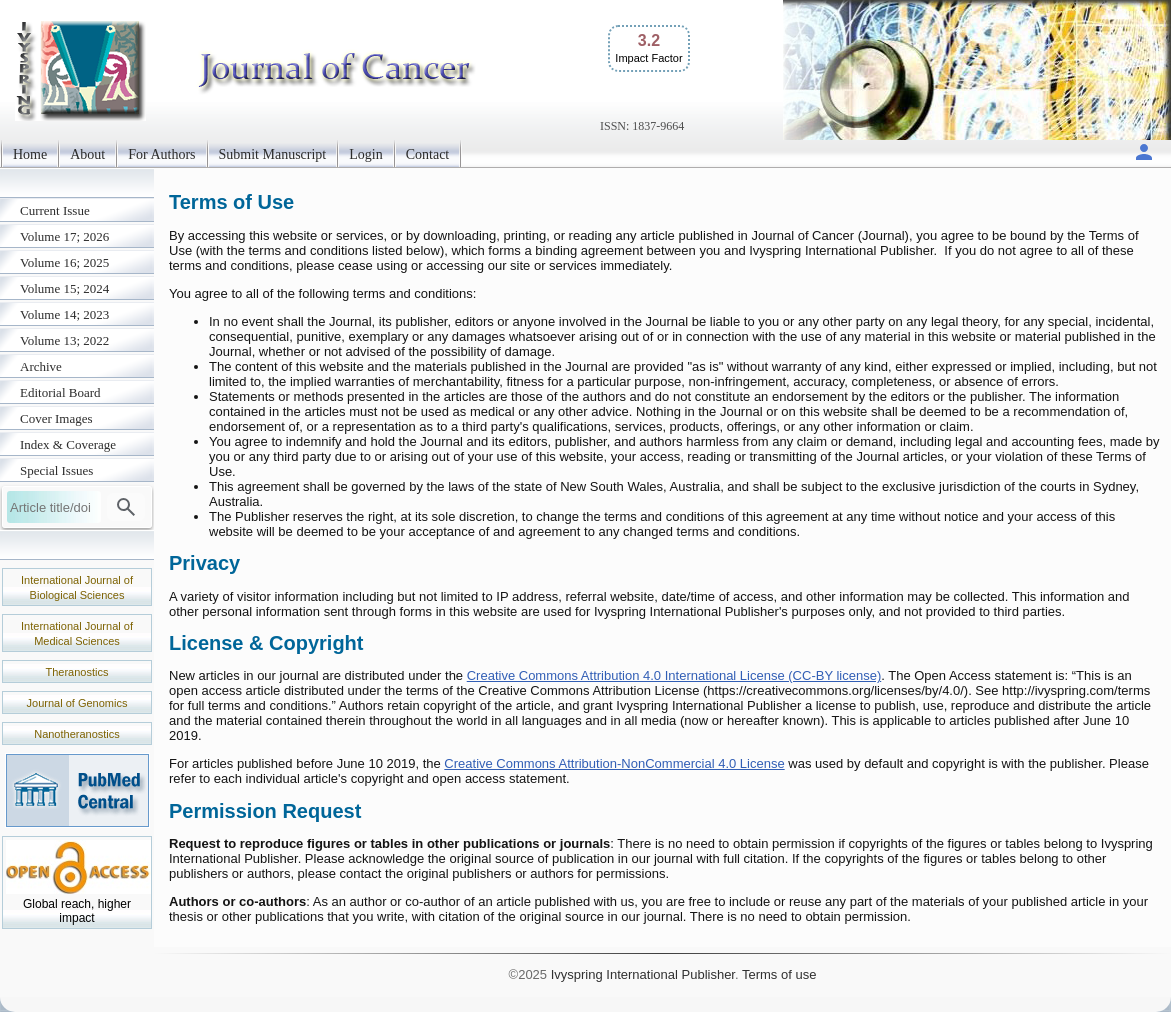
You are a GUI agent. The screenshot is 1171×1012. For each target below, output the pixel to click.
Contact (428, 154)
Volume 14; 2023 (64, 314)
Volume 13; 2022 (64, 340)
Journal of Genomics (77, 703)
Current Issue (55, 210)
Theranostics (77, 672)
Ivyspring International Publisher (643, 974)
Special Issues (56, 470)
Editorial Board (60, 392)
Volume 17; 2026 (64, 236)
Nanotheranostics (77, 734)
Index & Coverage (68, 444)
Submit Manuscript (273, 154)
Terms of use (779, 974)
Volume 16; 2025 (64, 262)
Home (30, 154)
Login (365, 154)
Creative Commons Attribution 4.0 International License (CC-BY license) (674, 675)
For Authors (161, 154)
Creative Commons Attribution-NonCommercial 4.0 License (614, 763)
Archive (41, 366)
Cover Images (56, 418)
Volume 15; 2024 (64, 288)
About (87, 154)
